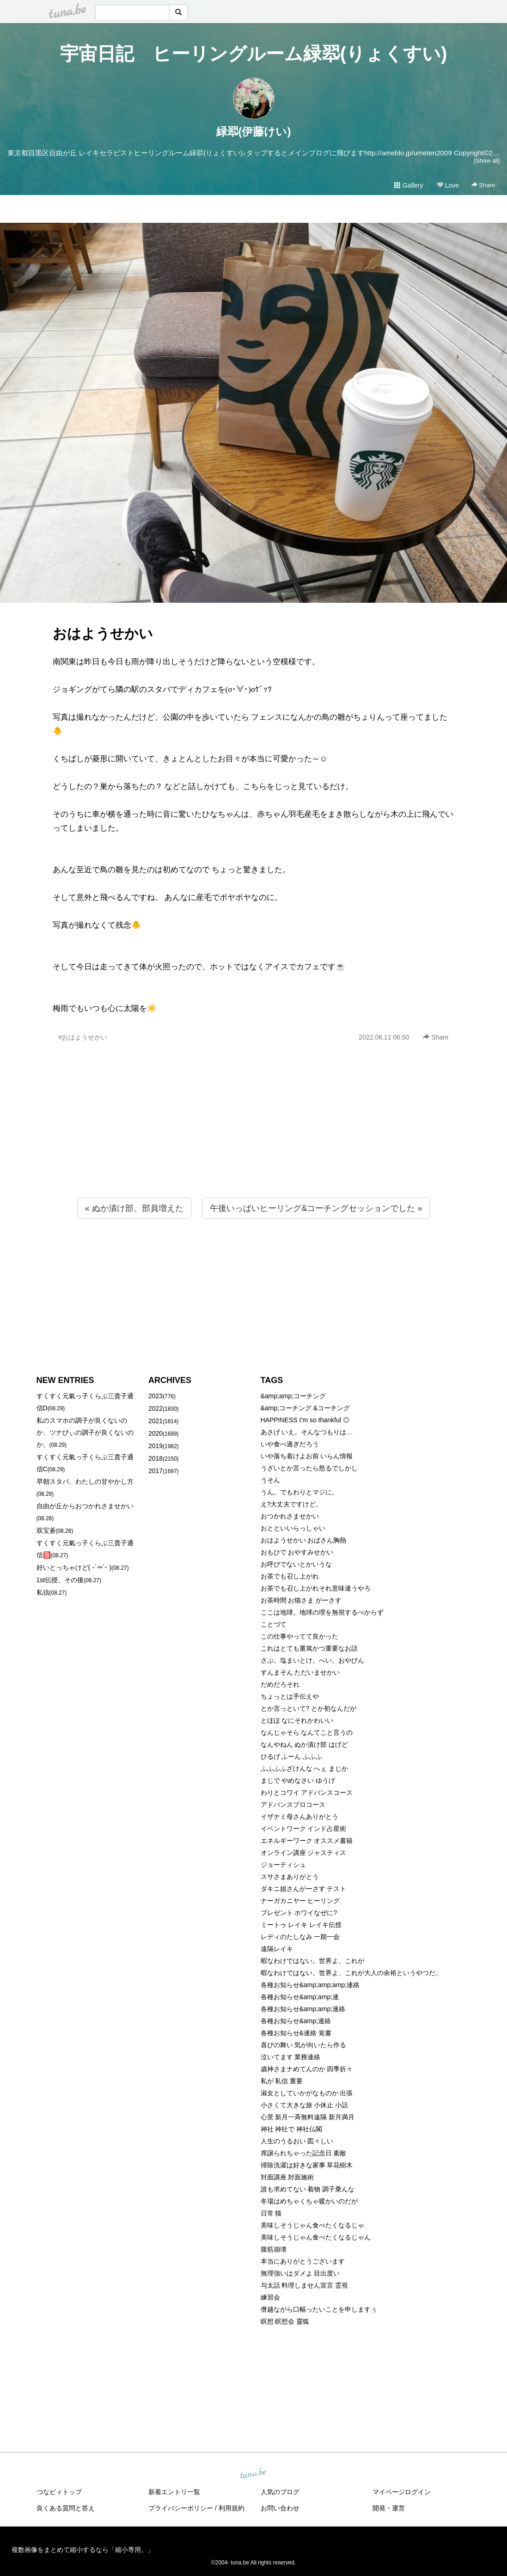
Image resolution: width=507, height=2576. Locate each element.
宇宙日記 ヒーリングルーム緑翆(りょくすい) (253, 53)
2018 (155, 1458)
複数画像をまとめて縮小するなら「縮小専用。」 (83, 2549)
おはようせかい (103, 633)
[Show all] (487, 160)
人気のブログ (280, 2492)
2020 (155, 1433)
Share (483, 185)
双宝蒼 (46, 1530)
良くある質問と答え (66, 2508)
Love (448, 185)
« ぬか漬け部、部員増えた (134, 1208)
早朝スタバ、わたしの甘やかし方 (85, 1481)
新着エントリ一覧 (174, 2492)
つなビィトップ (59, 2492)
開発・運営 (389, 2508)
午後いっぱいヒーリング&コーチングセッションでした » (316, 1208)
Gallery (408, 185)
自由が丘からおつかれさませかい (85, 1506)
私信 (43, 1592)
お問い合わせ (280, 2508)
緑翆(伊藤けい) (253, 131)
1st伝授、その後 (60, 1580)
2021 (155, 1421)
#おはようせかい (83, 1037)
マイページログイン (402, 2492)
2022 (155, 1408)
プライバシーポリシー (180, 2508)
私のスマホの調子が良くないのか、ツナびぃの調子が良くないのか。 (85, 1432)
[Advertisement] (253, 1140)
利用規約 (231, 2508)
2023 (155, 1396)
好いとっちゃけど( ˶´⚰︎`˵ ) (74, 1567)
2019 (155, 1446)
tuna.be (253, 2474)
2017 (155, 1471)
